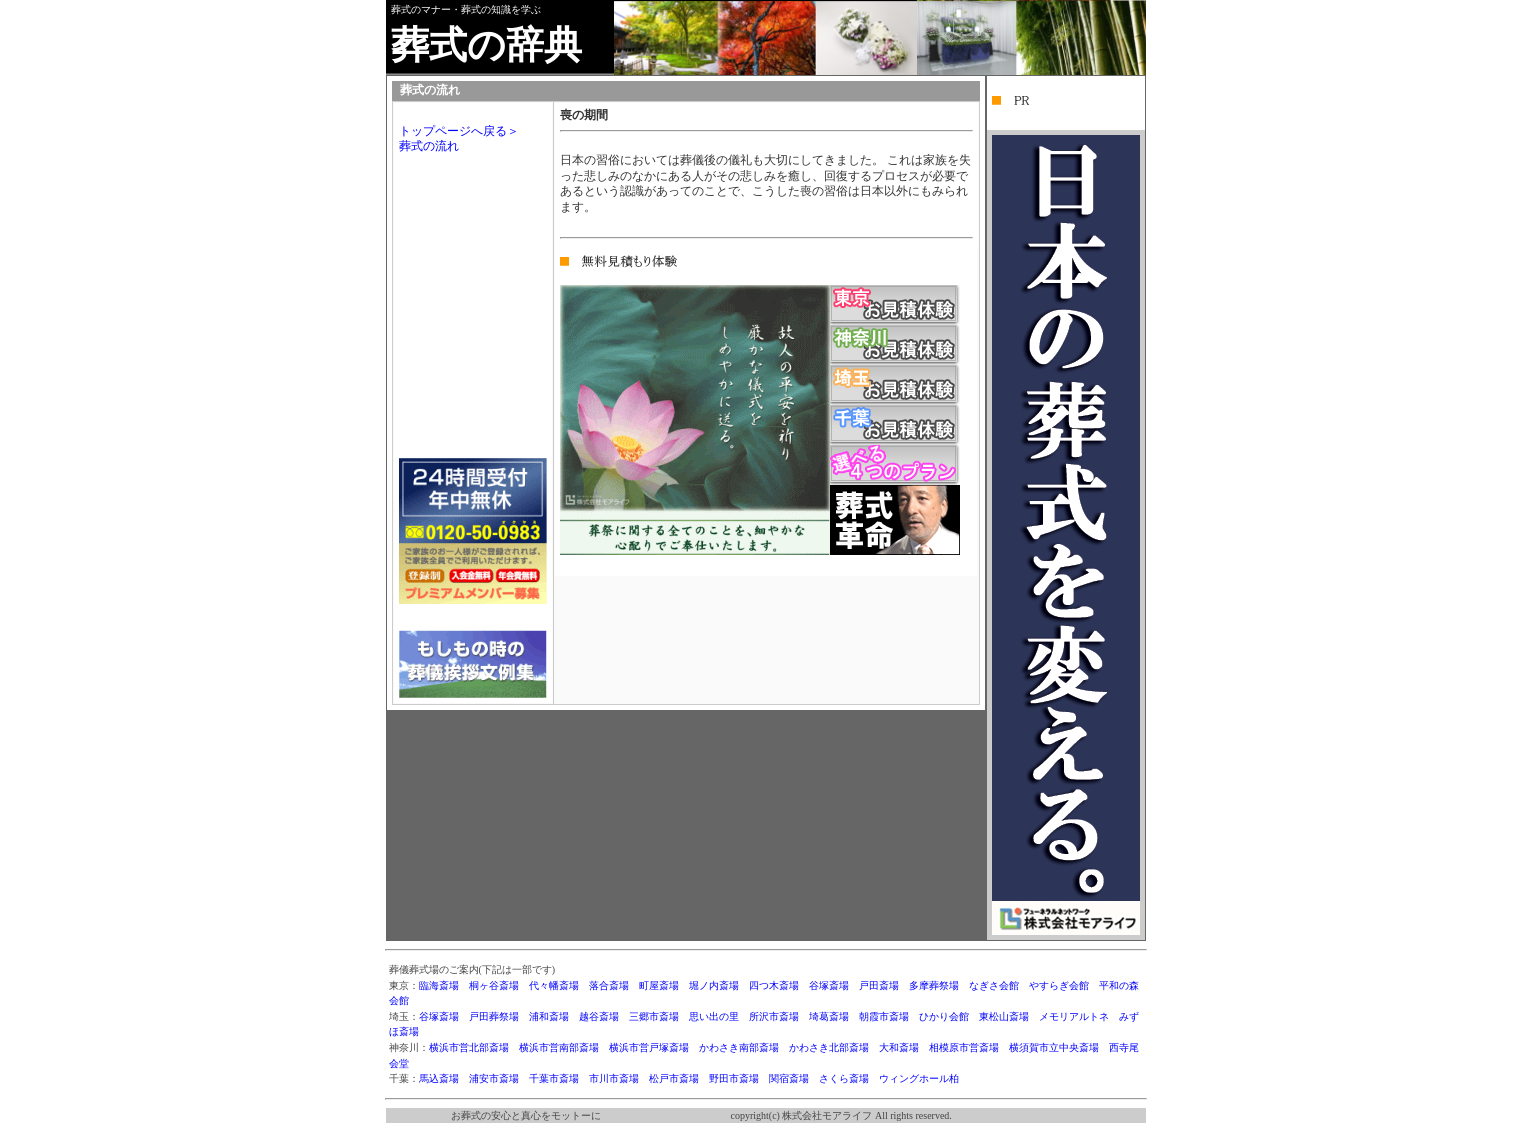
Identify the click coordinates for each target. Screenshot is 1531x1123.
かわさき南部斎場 (739, 1047)
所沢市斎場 (774, 1016)
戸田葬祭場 (494, 1016)
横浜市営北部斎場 (469, 1047)
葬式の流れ (429, 146)
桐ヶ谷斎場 (494, 985)
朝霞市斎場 (884, 1016)
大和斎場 (899, 1047)
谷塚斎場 (829, 985)
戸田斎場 (879, 985)
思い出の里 (714, 1016)
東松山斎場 (1004, 1016)
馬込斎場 (439, 1078)
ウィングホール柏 (919, 1078)
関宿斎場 (789, 1078)
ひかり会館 (944, 1016)
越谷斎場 (599, 1016)
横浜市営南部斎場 (559, 1047)
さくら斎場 (844, 1078)
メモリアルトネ (1074, 1016)
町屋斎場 (659, 985)
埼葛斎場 (829, 1016)
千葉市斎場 (554, 1078)
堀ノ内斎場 (714, 985)
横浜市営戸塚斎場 (649, 1047)
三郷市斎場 (654, 1016)
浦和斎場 (549, 1016)
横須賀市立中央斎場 (1054, 1047)
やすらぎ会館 (1059, 985)
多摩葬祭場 (934, 985)
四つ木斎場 (774, 985)
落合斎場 (609, 985)
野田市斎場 (734, 1078)
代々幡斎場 (554, 985)
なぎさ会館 (994, 985)
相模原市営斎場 (964, 1047)
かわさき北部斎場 (829, 1047)
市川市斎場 (614, 1078)
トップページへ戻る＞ (459, 131)
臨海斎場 (439, 985)
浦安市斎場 (494, 1078)
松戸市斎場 (674, 1078)
